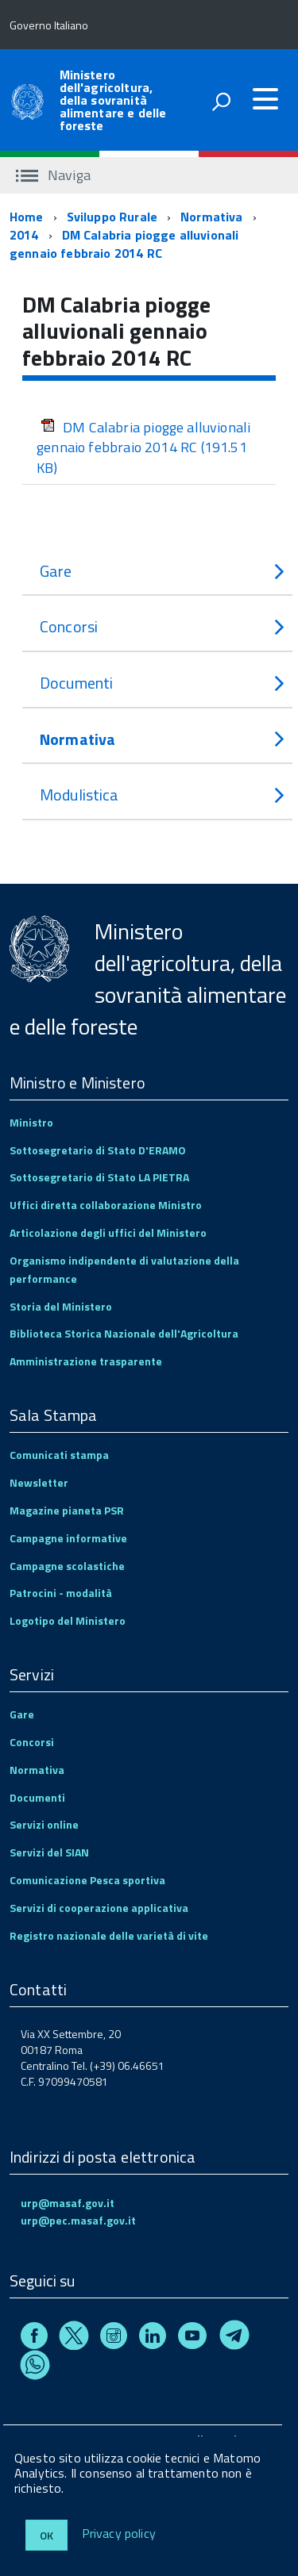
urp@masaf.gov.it (67, 2202)
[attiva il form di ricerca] (220, 101)
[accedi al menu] (265, 99)
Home (27, 216)
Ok (46, 2535)
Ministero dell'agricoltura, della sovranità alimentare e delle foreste (113, 100)
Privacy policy (119, 2533)
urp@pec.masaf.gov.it (78, 2220)
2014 (24, 234)
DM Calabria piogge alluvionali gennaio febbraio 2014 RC (124, 244)
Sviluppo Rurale (112, 216)
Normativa (211, 216)
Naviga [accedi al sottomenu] (53, 175)
